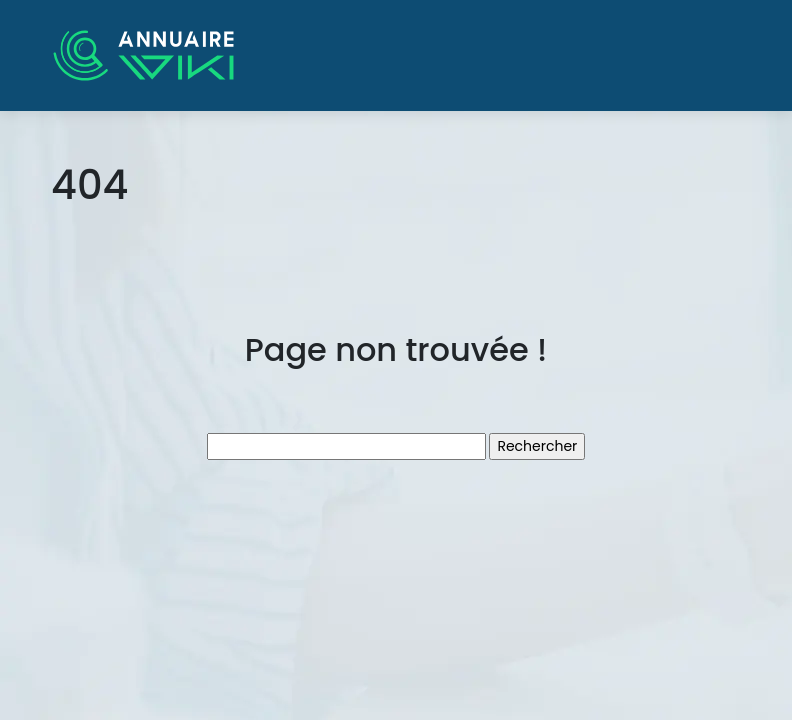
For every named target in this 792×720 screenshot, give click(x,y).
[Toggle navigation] (713, 56)
